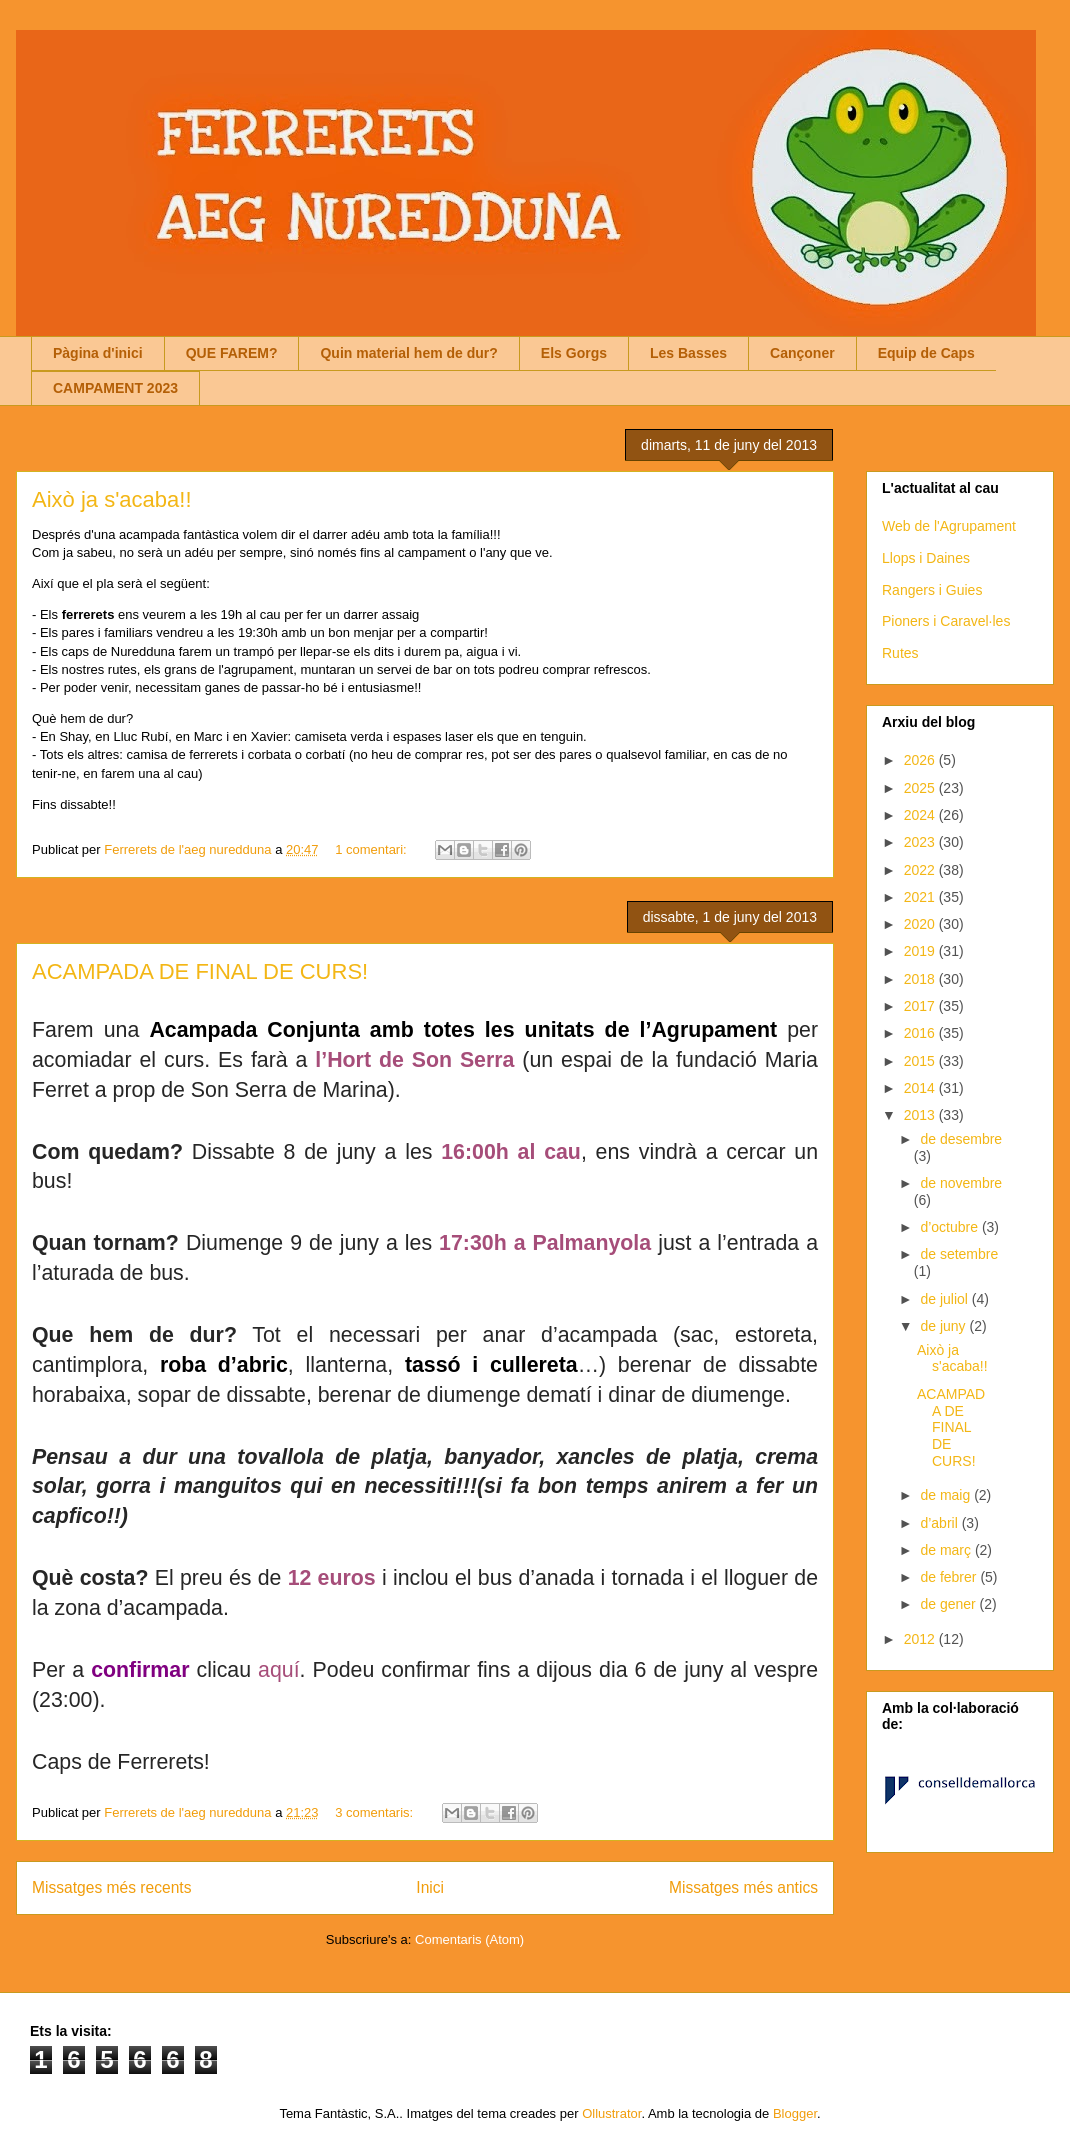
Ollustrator (611, 2113)
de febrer (950, 1577)
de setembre (959, 1254)
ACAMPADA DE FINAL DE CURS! (200, 971)
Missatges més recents (111, 1887)
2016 (921, 1033)
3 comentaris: (376, 1812)
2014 (921, 1088)
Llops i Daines (926, 558)
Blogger (795, 2113)
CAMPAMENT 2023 (115, 388)
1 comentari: (372, 849)
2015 (921, 1061)
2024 (921, 815)
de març (947, 1550)
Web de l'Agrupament (949, 526)
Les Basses (688, 353)
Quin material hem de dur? (408, 353)
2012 (921, 1639)
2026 (921, 760)
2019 (921, 951)
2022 (921, 870)
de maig (947, 1495)
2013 (921, 1115)
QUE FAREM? (232, 353)
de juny (944, 1326)
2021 (921, 897)
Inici (430, 1887)
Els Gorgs (574, 353)
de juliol (945, 1299)
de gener (949, 1604)
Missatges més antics (743, 1887)
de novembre (961, 1183)
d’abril (940, 1523)
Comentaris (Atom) (469, 1939)
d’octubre (950, 1227)
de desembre (961, 1139)
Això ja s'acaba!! (112, 499)
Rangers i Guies (932, 590)
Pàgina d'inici (98, 353)
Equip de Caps (926, 353)
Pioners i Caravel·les (946, 621)
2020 (921, 924)
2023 (921, 842)
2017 (921, 1006)
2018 (921, 979)
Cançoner (802, 353)
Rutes (900, 653)
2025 (921, 788)
